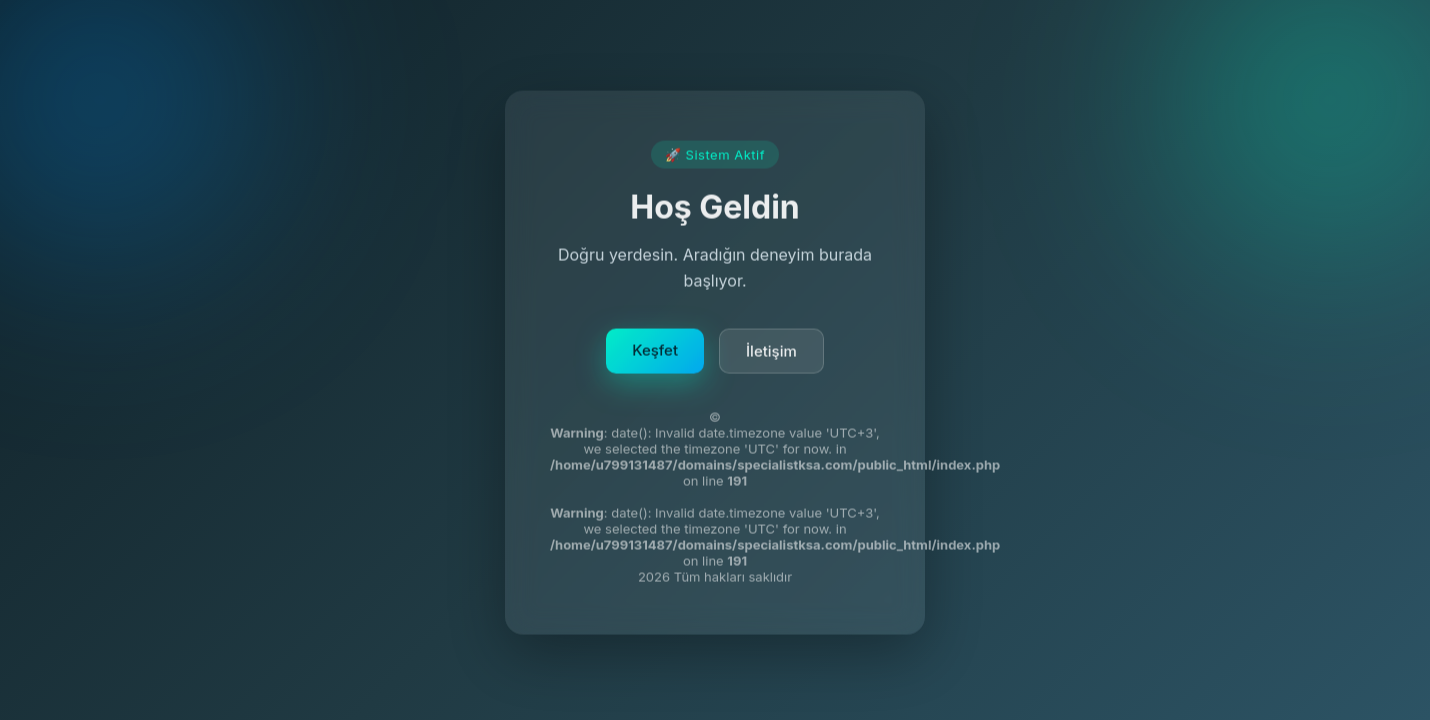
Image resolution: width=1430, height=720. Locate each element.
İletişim (771, 354)
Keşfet (655, 353)
